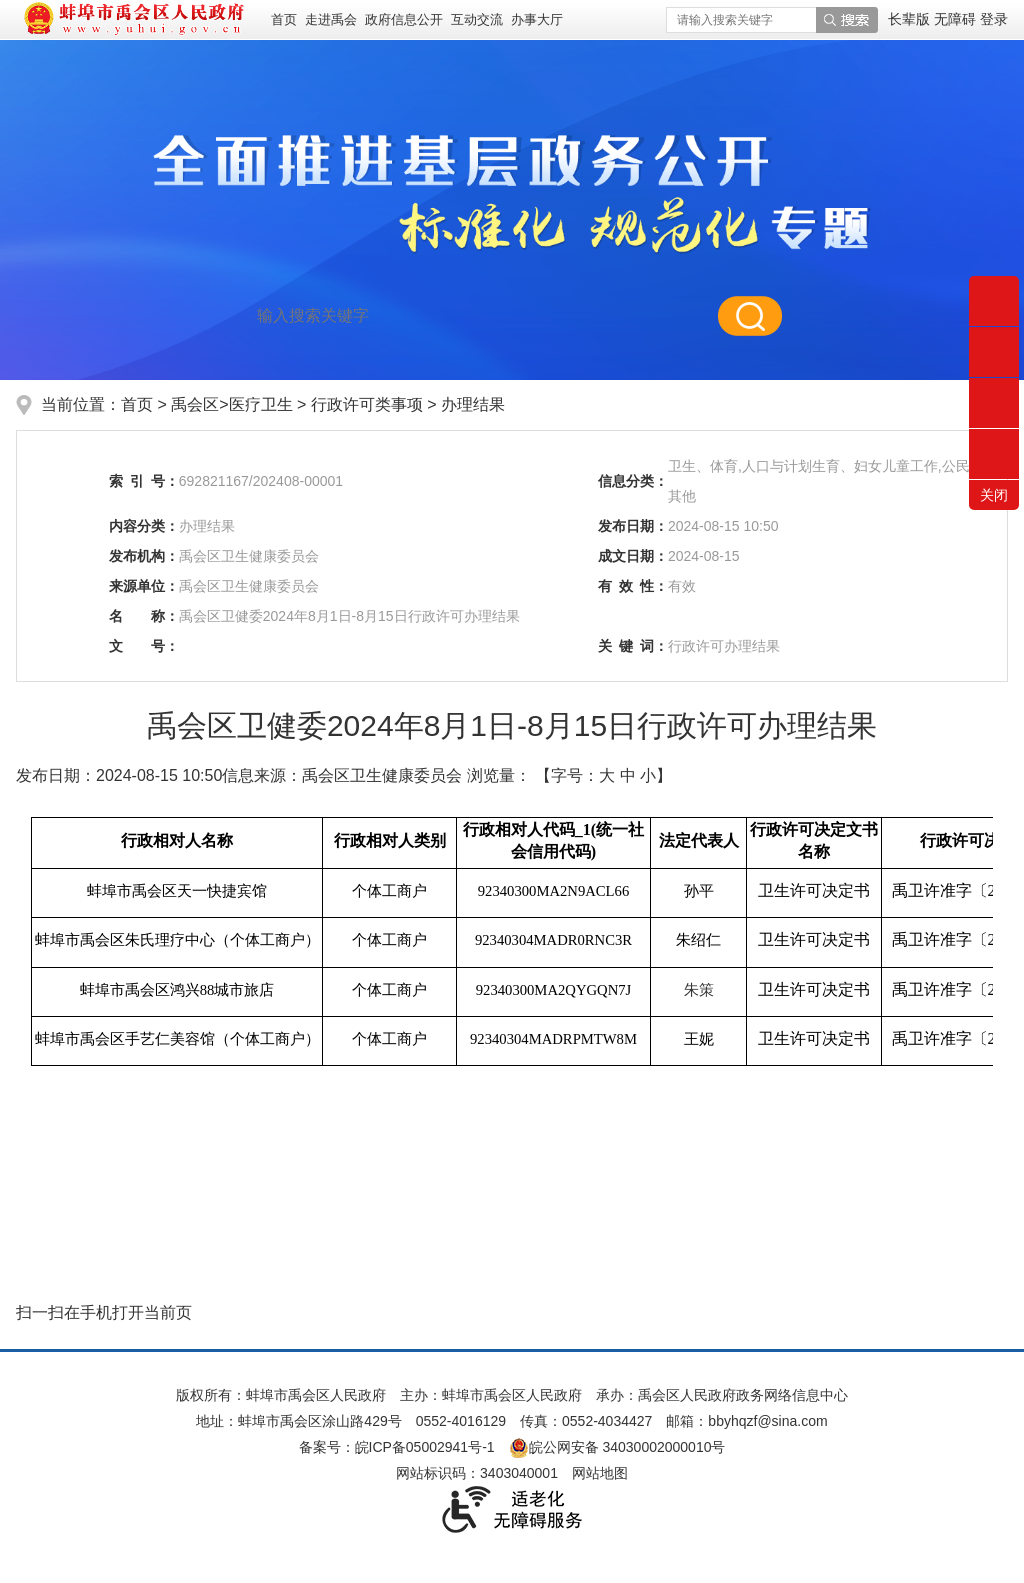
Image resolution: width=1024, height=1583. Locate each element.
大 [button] (607, 775)
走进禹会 (331, 19)
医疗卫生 (261, 404)
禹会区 (195, 404)
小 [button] (648, 775)
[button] (911, 19)
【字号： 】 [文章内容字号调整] (603, 775)
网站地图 (600, 1473)
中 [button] (628, 775)
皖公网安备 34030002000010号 (617, 1447)
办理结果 (473, 404)
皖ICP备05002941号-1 (425, 1447)
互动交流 (477, 19)
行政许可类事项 (369, 404)
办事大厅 (537, 19)
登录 (994, 19)
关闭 (994, 495)
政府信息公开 (404, 19)
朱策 (699, 990)
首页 (284, 19)
